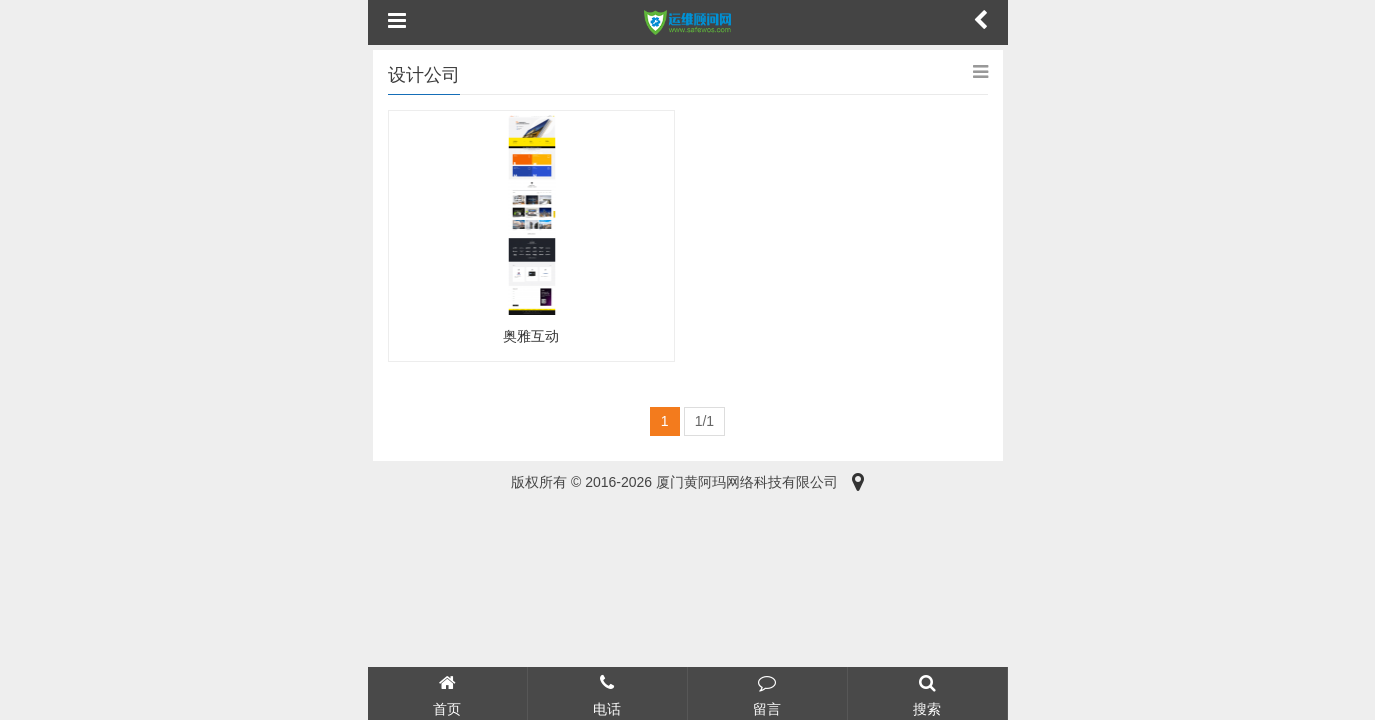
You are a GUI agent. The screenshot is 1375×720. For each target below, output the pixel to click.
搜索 (927, 693)
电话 (607, 693)
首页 (447, 693)
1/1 (704, 421)
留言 (767, 693)
